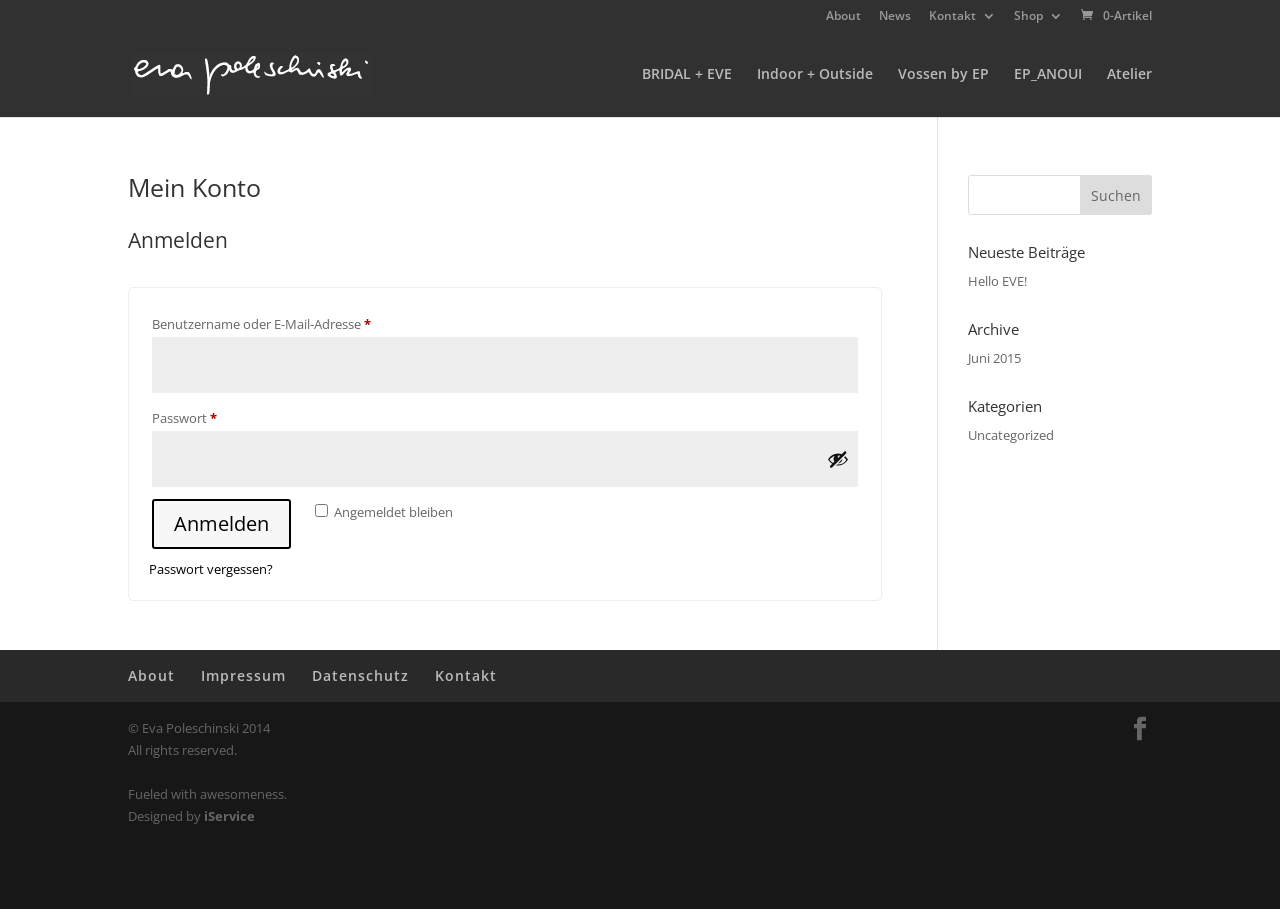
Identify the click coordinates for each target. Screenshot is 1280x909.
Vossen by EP (943, 75)
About (843, 17)
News (895, 17)
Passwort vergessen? (211, 569)
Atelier (1129, 75)
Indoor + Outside (815, 75)
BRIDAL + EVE (687, 75)
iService (229, 816)
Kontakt (952, 17)
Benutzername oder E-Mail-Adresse (295, 322)
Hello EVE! (997, 281)
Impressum (243, 675)
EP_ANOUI (1048, 75)
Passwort (218, 416)
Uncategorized (1011, 435)
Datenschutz (360, 675)
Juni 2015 (994, 358)
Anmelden (221, 523)
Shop (1028, 17)
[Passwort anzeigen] (838, 459)
